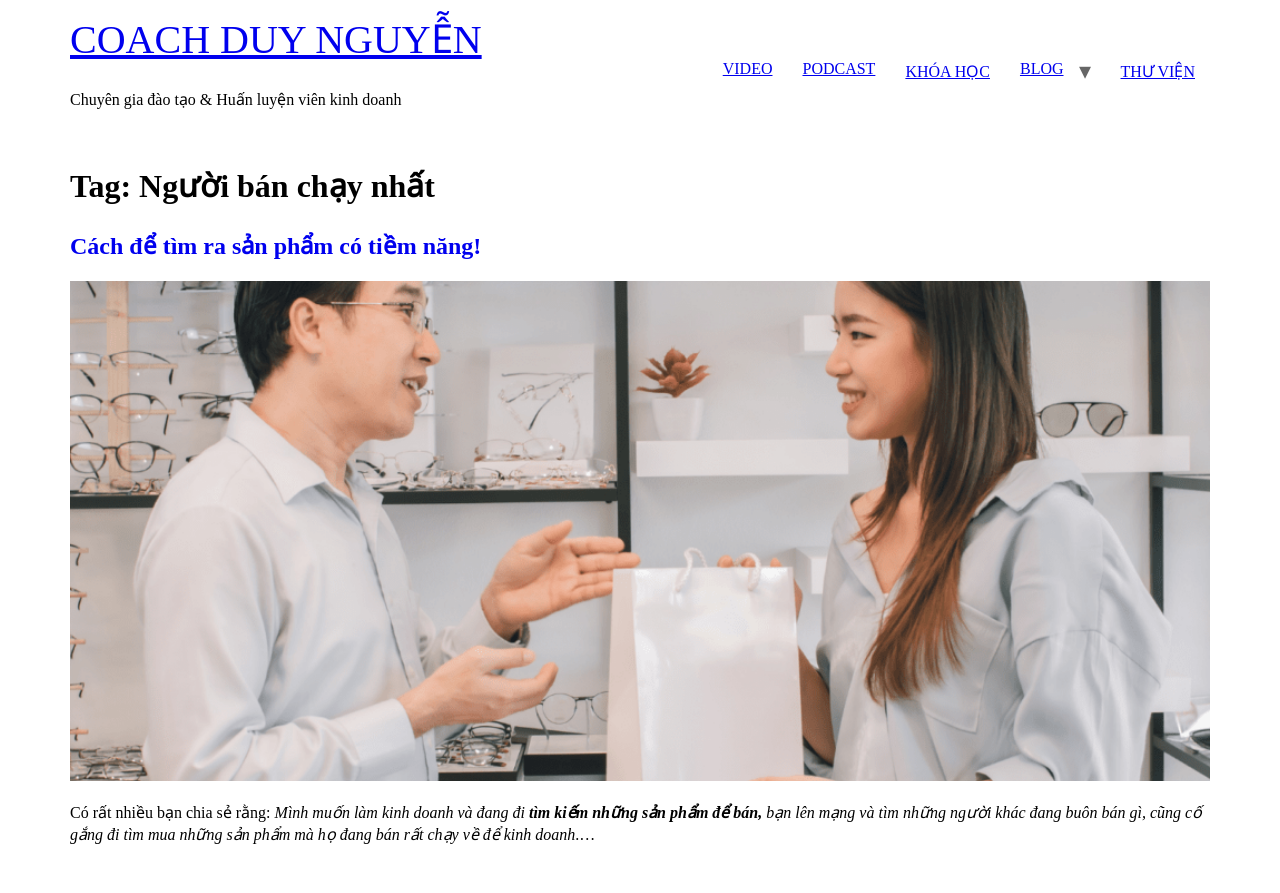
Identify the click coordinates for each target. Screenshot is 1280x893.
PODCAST (838, 68)
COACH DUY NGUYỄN (276, 39)
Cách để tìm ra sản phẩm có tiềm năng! (275, 246)
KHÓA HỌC (947, 71)
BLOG (1042, 68)
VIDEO (748, 68)
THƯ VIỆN (1158, 71)
